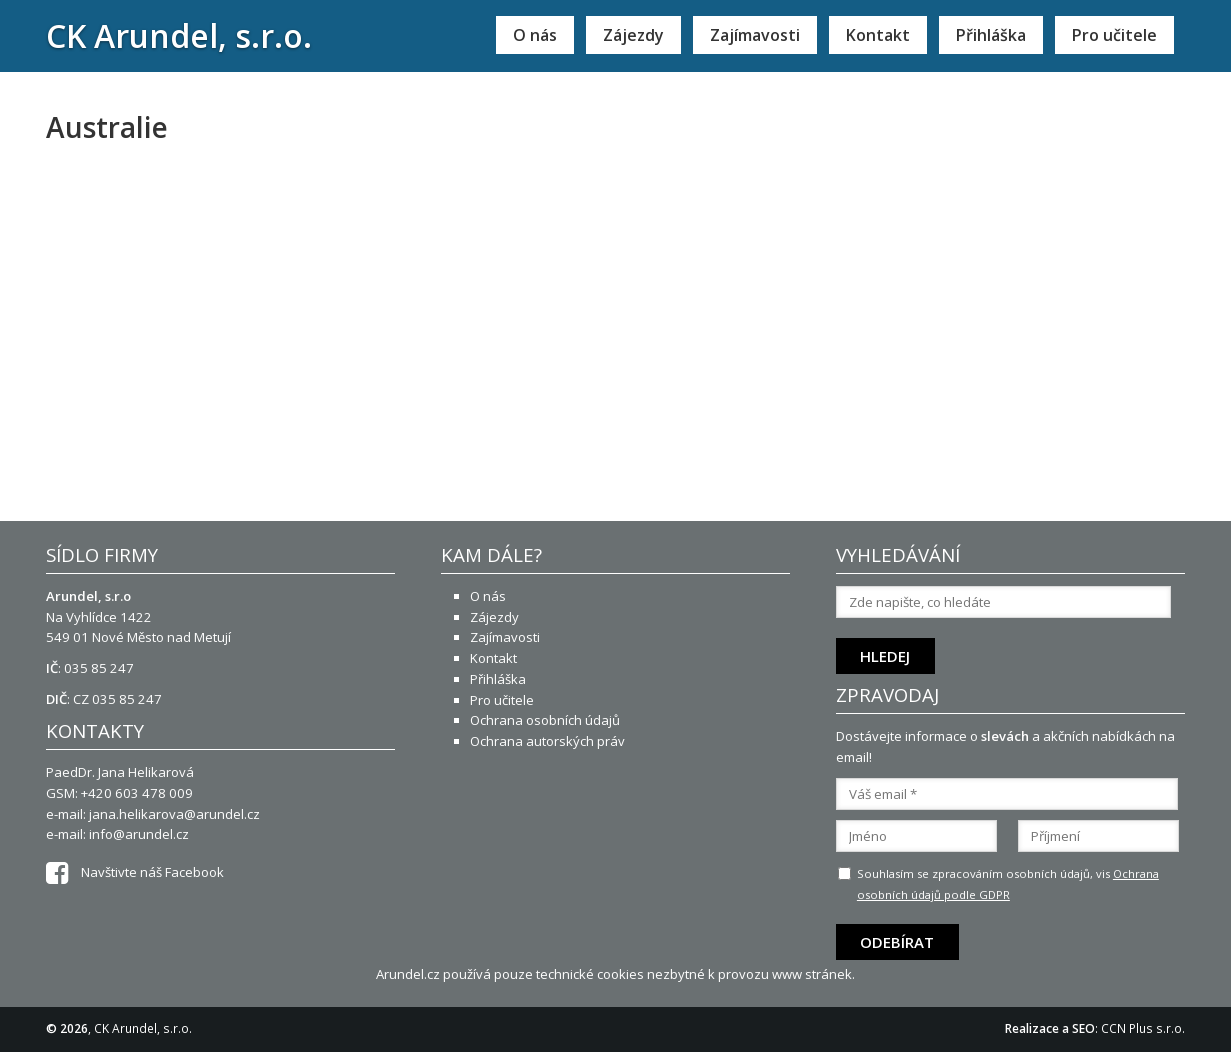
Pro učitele (1114, 35)
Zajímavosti (755, 35)
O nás (535, 35)
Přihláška (991, 35)
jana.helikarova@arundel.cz (174, 814)
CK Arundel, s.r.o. (179, 35)
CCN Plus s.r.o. (1143, 1028)
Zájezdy (633, 35)
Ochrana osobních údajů (545, 720)
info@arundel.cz (139, 834)
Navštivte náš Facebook (135, 872)
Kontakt (878, 35)
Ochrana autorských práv (547, 741)
